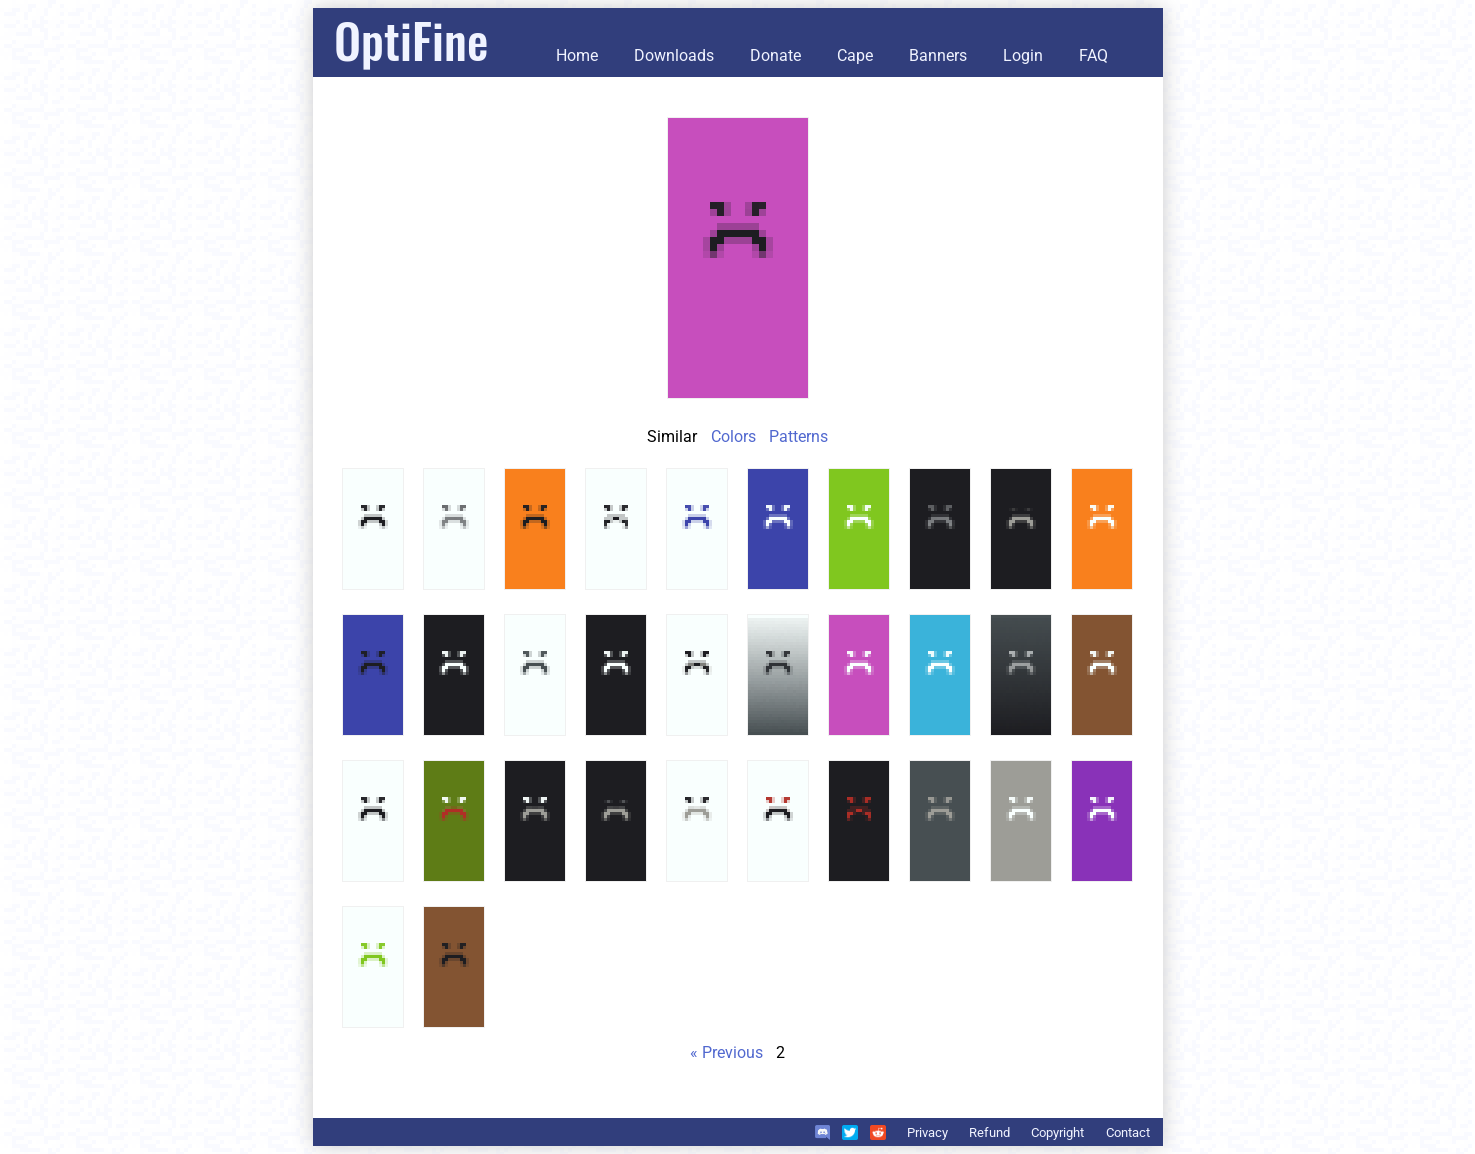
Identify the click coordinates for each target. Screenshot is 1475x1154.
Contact (1128, 1132)
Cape (855, 55)
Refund (989, 1132)
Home (577, 55)
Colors (733, 436)
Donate (775, 55)
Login (1023, 55)
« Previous (726, 1052)
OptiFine (411, 39)
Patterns (798, 436)
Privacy (927, 1132)
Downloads (674, 55)
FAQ (1093, 55)
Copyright (1057, 1132)
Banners (938, 55)
